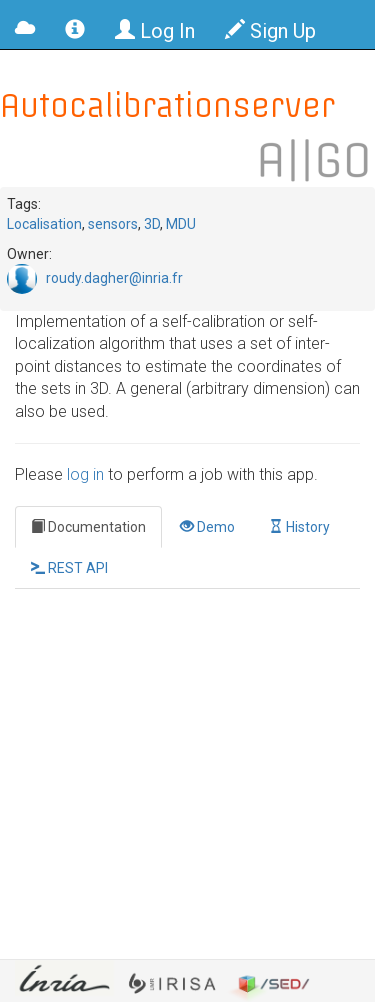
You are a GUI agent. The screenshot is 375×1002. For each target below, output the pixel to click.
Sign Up (270, 31)
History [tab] (299, 527)
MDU (181, 224)
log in (85, 474)
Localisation (44, 224)
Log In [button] (155, 31)
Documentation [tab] (88, 527)
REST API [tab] (69, 568)
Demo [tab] (207, 527)
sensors (113, 224)
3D (152, 224)
